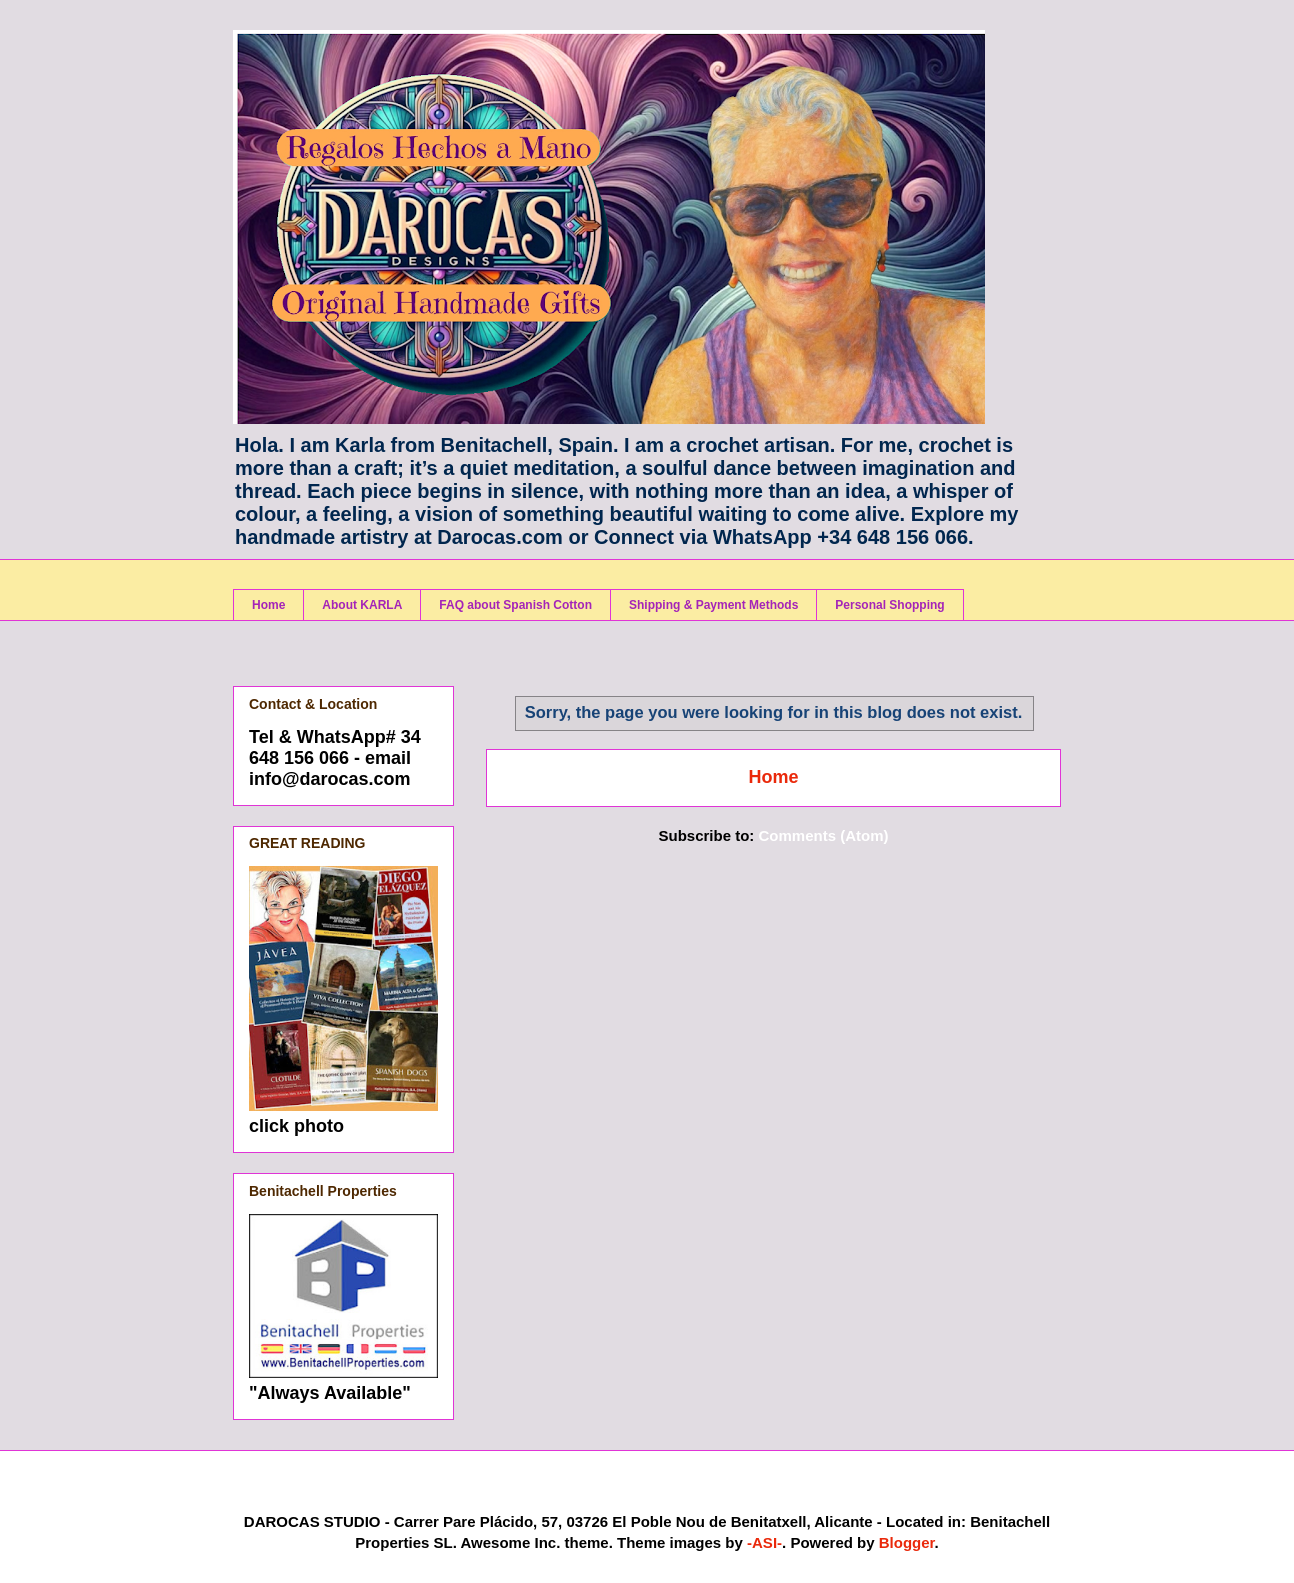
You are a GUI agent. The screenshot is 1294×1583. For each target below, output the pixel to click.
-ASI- (764, 1542)
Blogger (907, 1542)
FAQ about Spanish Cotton (515, 605)
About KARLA (362, 605)
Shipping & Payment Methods (713, 605)
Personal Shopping (889, 605)
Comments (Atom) (824, 835)
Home (268, 605)
